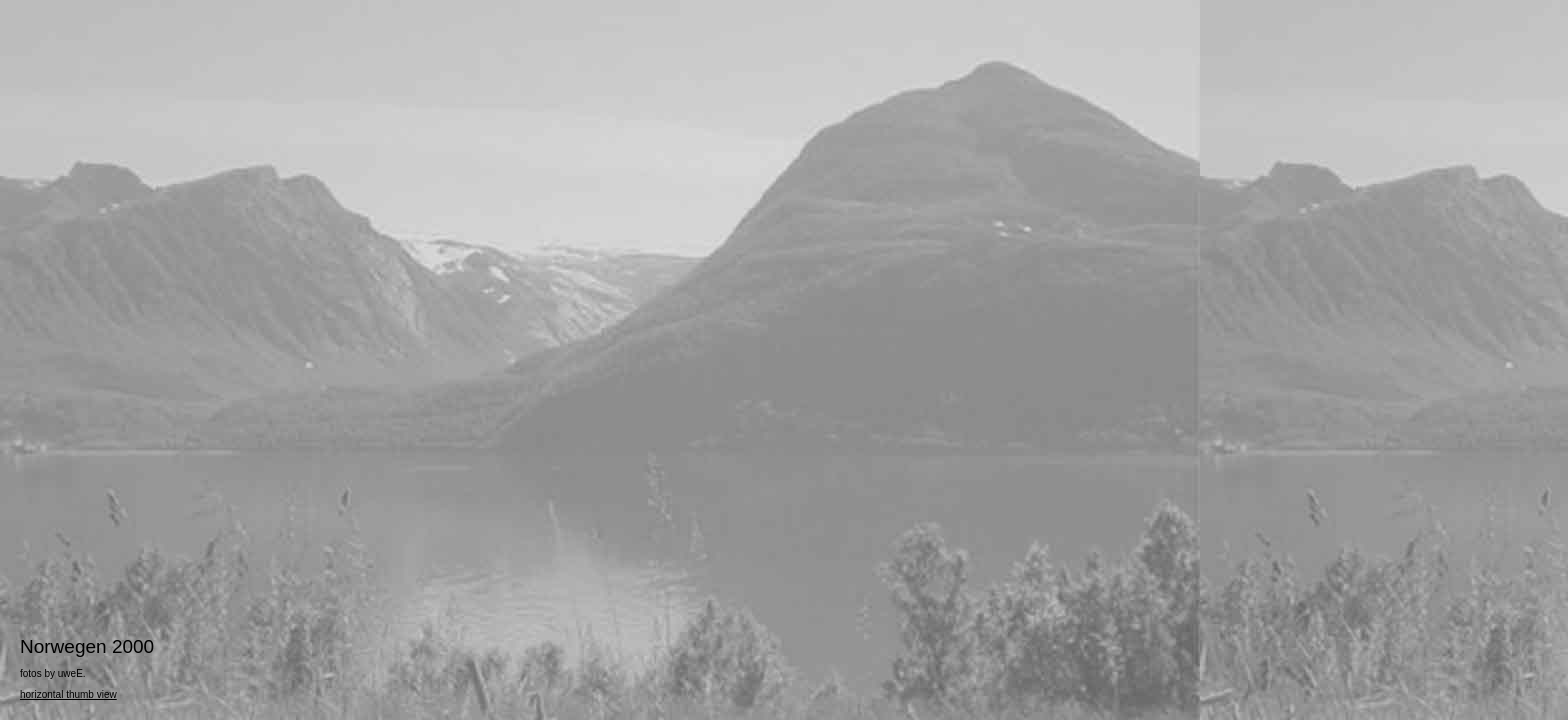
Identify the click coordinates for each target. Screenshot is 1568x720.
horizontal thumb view (68, 694)
